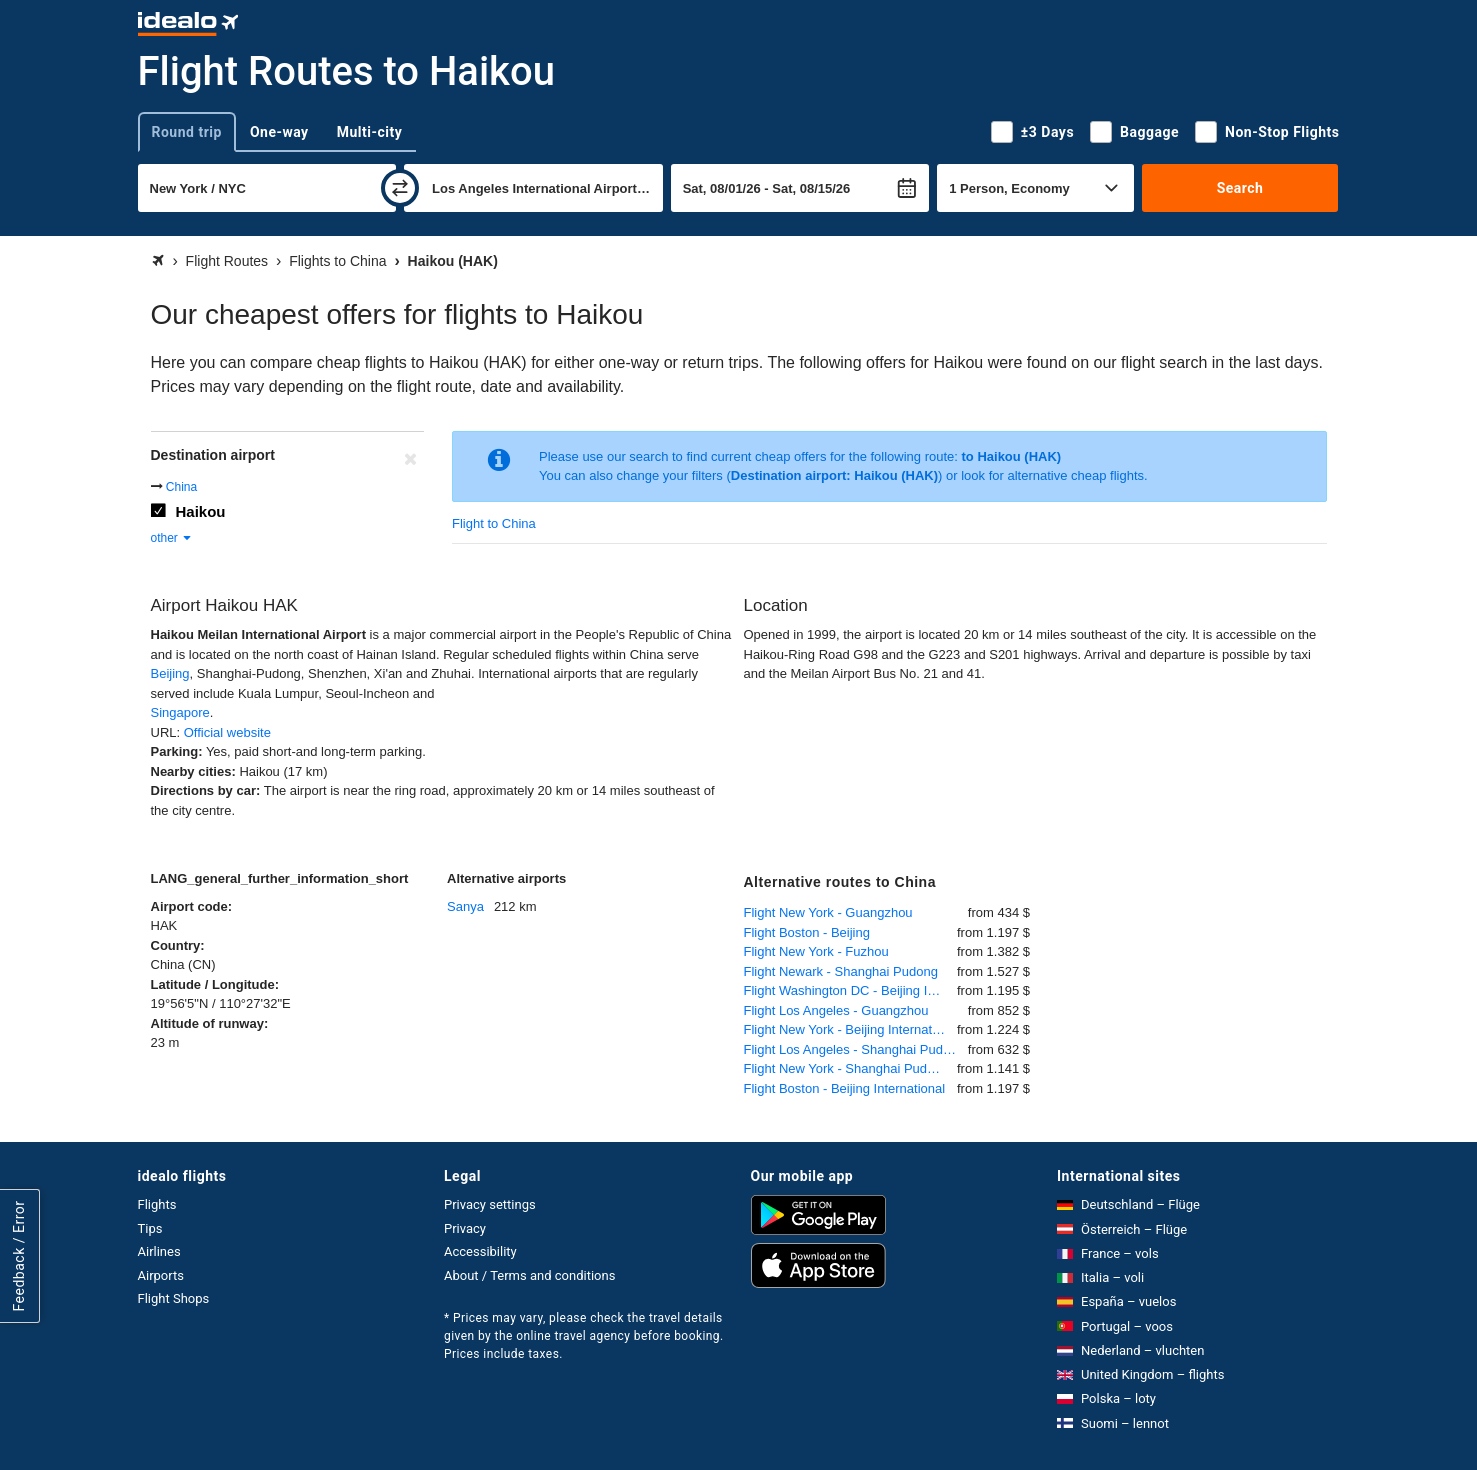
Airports (161, 1275)
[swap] (400, 188)
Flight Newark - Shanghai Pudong (841, 971)
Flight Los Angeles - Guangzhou (836, 1010)
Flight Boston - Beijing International (845, 1088)
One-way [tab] (279, 132)
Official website (227, 732)
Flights (157, 1204)
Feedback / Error (19, 1256)
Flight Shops (174, 1298)
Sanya (465, 906)
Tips (150, 1228)
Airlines (159, 1251)
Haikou (201, 511)
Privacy (465, 1228)
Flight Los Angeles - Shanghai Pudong (854, 1049)
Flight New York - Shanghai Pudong (846, 1068)
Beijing (170, 673)
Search (1240, 188)
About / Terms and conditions (529, 1275)
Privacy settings (490, 1204)
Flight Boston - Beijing (807, 932)
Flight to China (494, 523)
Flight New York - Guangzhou (828, 912)
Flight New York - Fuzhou (816, 951)
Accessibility (480, 1251)
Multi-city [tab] (370, 132)
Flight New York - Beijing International (851, 1029)
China (181, 487)
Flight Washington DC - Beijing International (851, 990)
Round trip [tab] (187, 132)
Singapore (180, 712)
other (172, 538)
